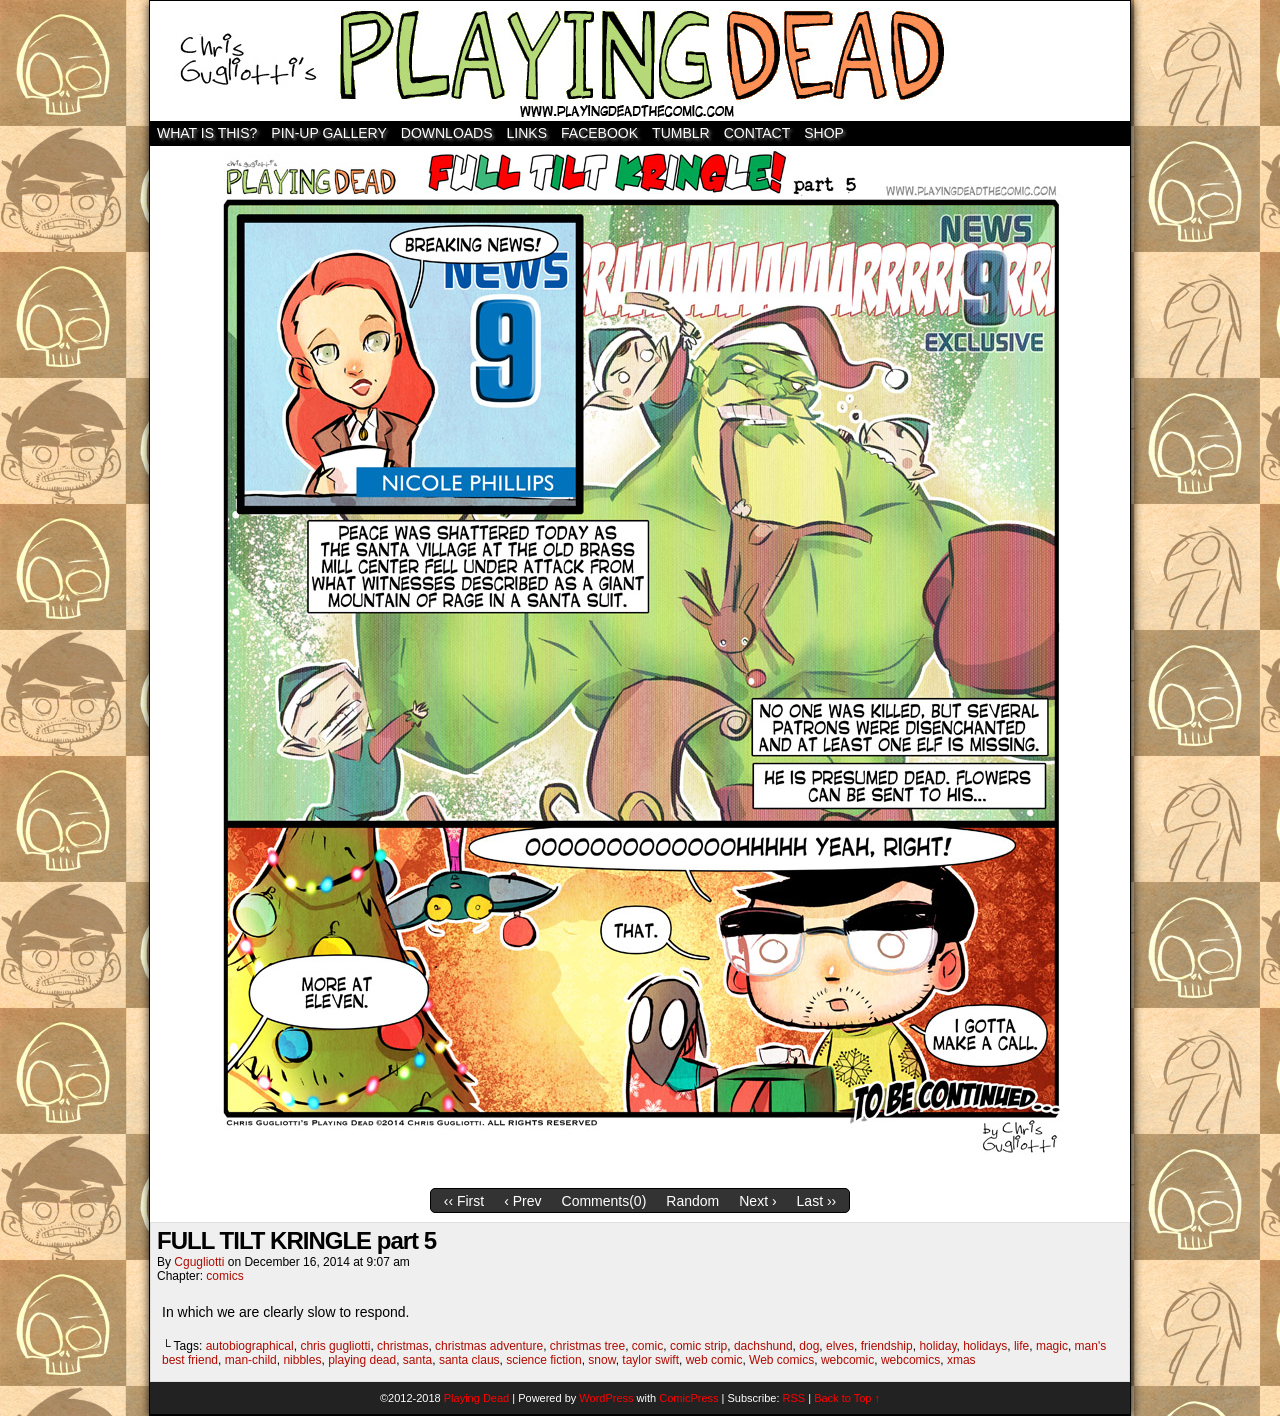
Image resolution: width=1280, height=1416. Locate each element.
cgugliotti (199, 1262)
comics (224, 1276)
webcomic (847, 1360)
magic (1052, 1346)
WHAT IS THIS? (207, 133)
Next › (757, 1201)
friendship (887, 1346)
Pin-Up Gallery (328, 133)
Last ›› (817, 1201)
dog (809, 1346)
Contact (757, 133)
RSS (794, 1398)
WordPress (606, 1398)
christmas (402, 1346)
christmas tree (587, 1346)
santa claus (469, 1360)
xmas (961, 1360)
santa (417, 1360)
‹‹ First (464, 1201)
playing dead (362, 1360)
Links (527, 133)
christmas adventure (489, 1346)
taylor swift (650, 1360)
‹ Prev (522, 1201)
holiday (937, 1346)
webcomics (910, 1360)
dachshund (763, 1346)
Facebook (599, 133)
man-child (251, 1360)
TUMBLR (681, 133)
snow (601, 1360)
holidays (985, 1346)
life (1021, 1346)
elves (840, 1346)
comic (647, 1346)
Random (692, 1201)
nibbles (302, 1360)
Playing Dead (640, 61)
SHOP (824, 133)
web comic (714, 1360)
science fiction (543, 1360)
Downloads (447, 133)
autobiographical (250, 1346)
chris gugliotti (335, 1346)
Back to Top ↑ (847, 1398)
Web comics (781, 1360)
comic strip (698, 1346)
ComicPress (688, 1398)
